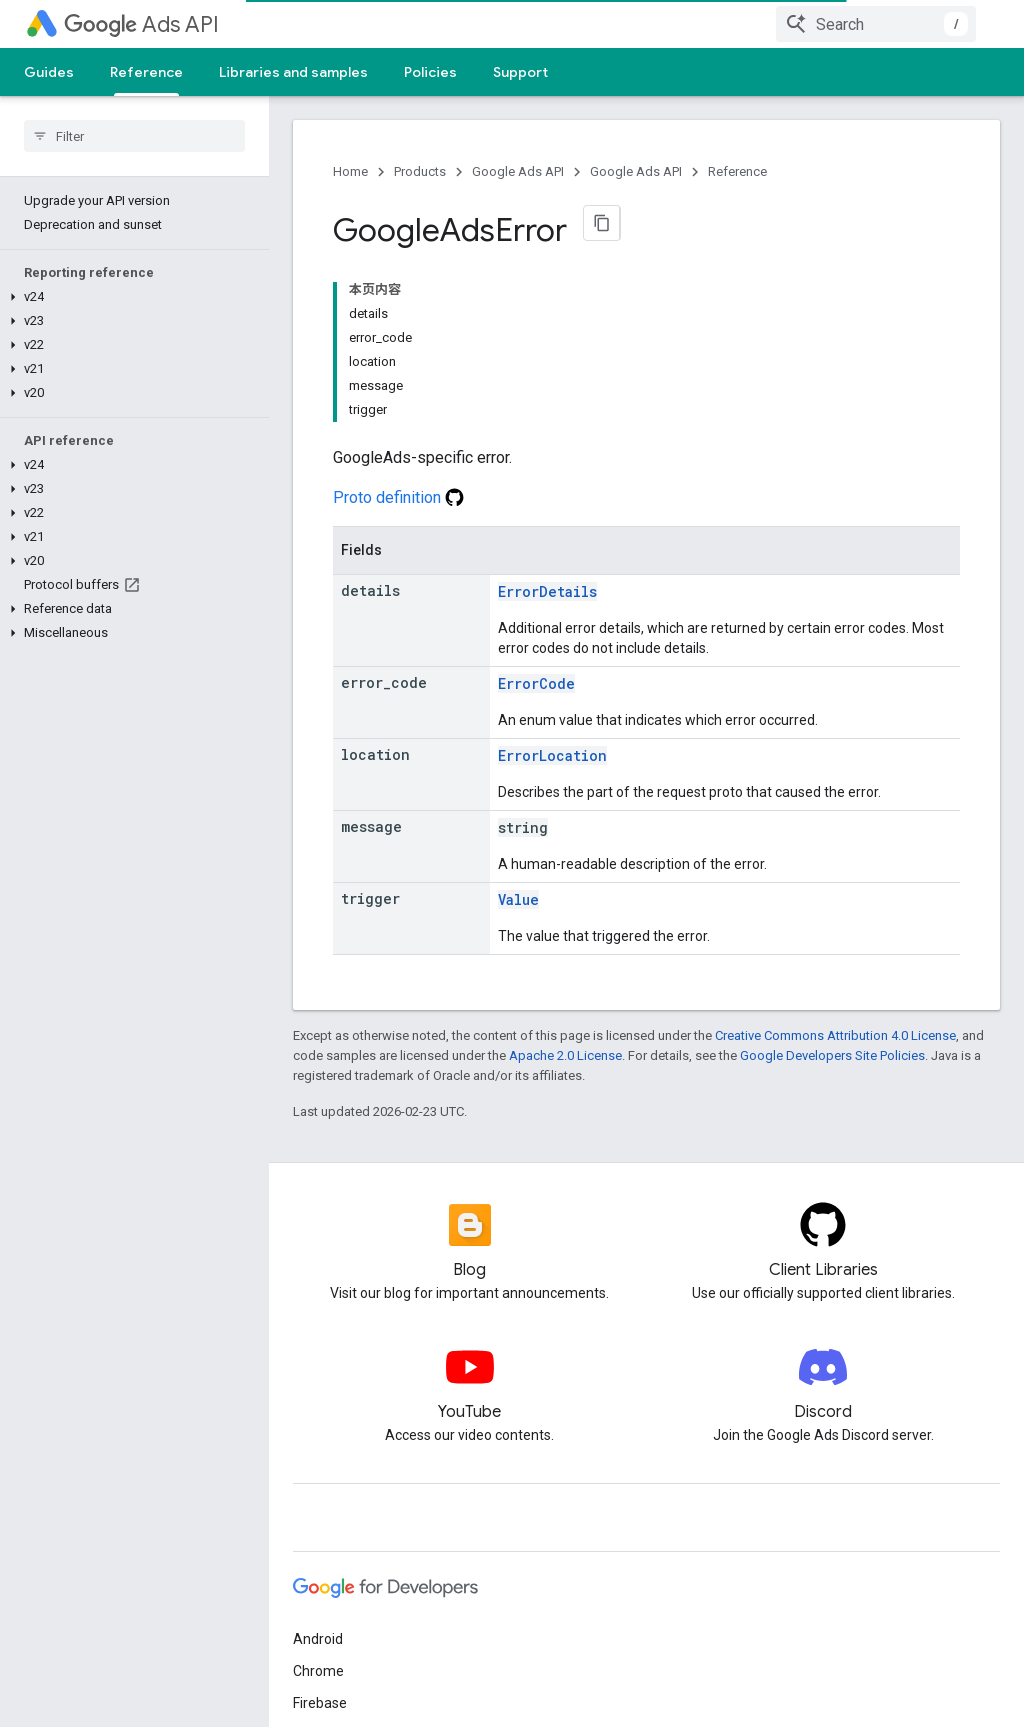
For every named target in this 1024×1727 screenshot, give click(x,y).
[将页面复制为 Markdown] (602, 223)
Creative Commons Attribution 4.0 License (835, 1035)
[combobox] (876, 24)
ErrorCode (536, 683)
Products (420, 171)
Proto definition (398, 497)
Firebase (320, 1703)
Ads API (141, 24)
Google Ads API (518, 171)
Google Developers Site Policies (832, 1055)
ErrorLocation (552, 755)
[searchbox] (134, 136)
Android (318, 1639)
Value (518, 899)
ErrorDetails (547, 591)
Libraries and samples (293, 72)
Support (520, 72)
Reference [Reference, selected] (146, 72)
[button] (130, 297)
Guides (49, 72)
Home (350, 171)
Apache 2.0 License (565, 1055)
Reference (737, 171)
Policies (430, 72)
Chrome (318, 1671)
